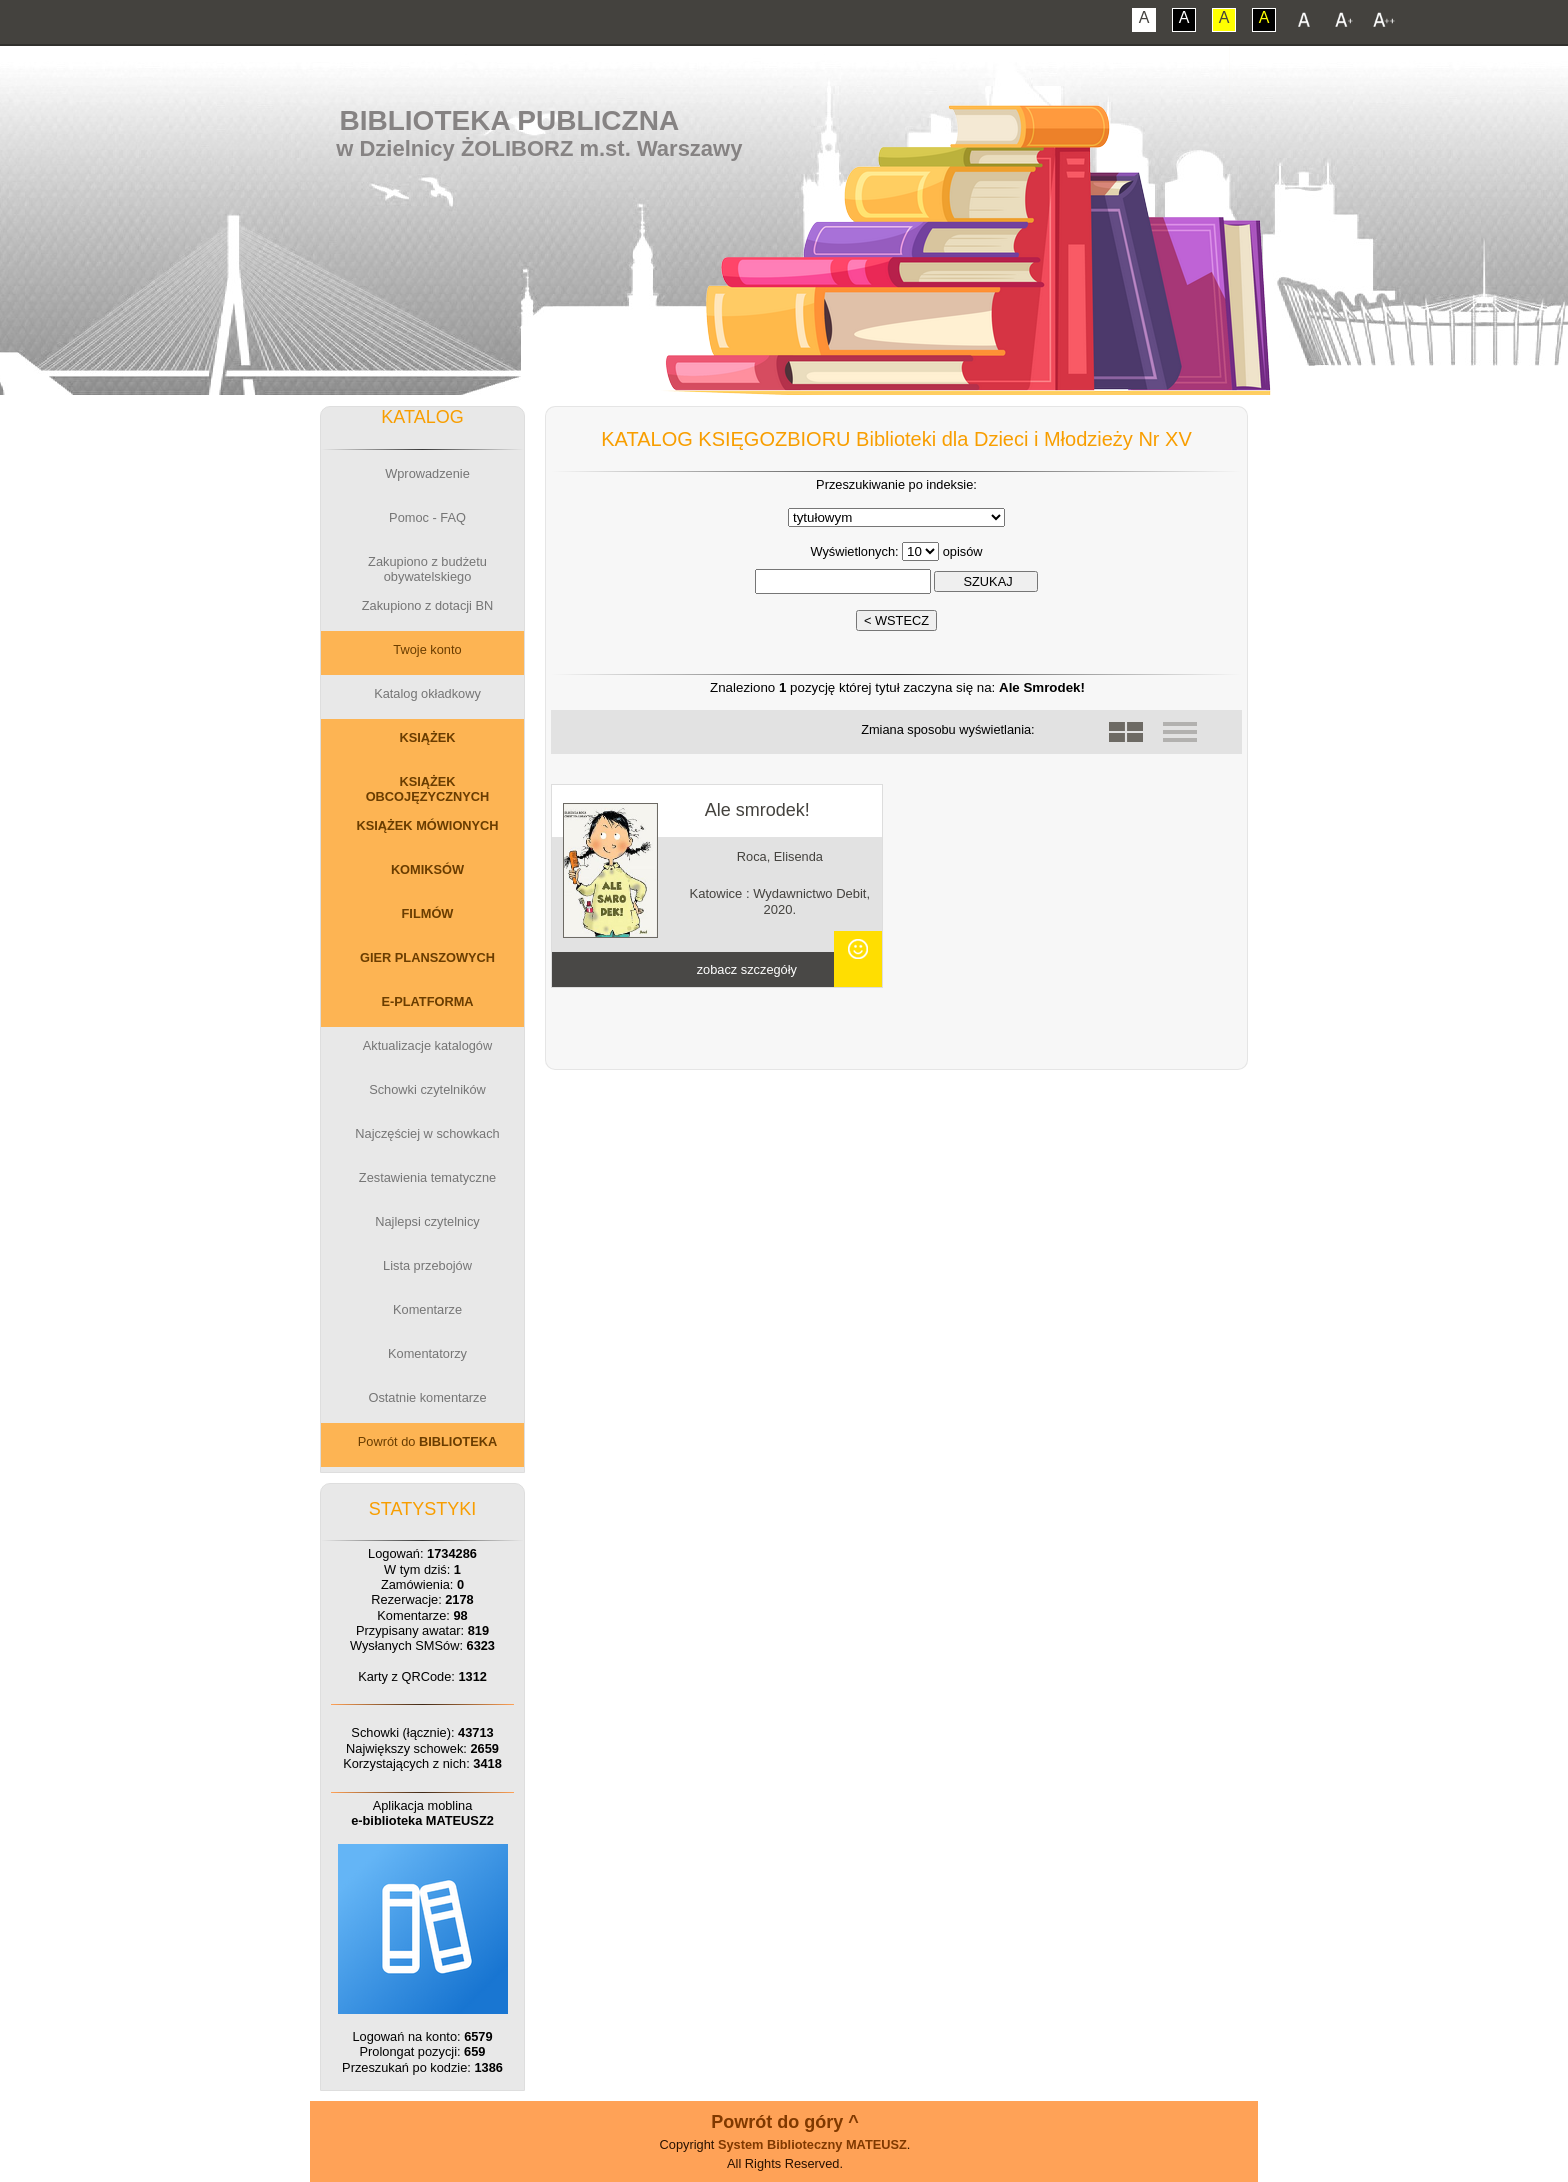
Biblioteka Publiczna (510, 120)
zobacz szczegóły (747, 969)
